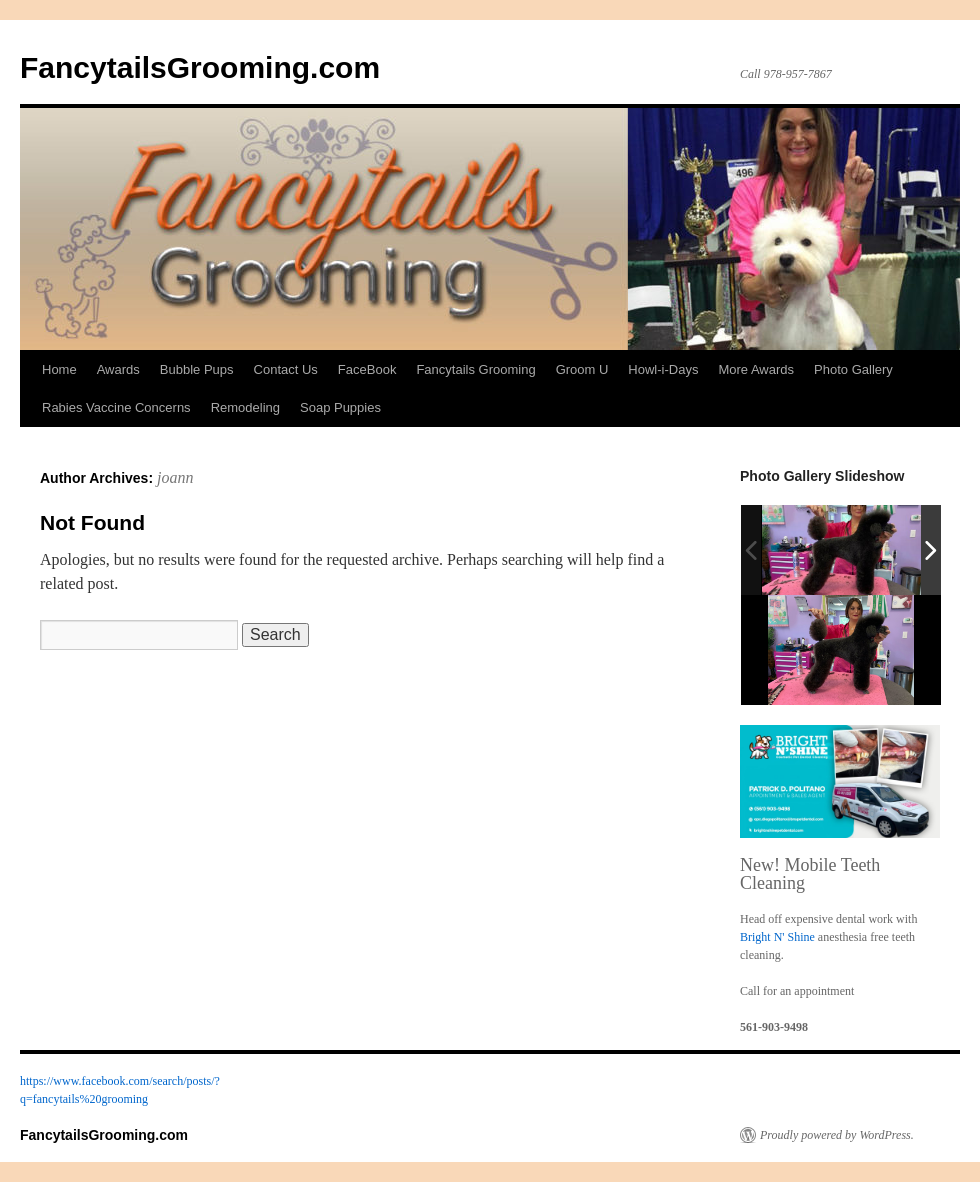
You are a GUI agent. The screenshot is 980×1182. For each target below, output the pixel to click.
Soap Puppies (340, 407)
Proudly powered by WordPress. (837, 1135)
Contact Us (286, 369)
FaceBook (367, 369)
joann (175, 477)
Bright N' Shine (777, 937)
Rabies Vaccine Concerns (116, 407)
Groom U (582, 369)
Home (59, 369)
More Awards (756, 369)
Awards (118, 369)
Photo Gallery (853, 369)
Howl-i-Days (663, 369)
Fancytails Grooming (475, 369)
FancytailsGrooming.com (200, 67)
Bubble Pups (197, 369)
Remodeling (245, 407)
